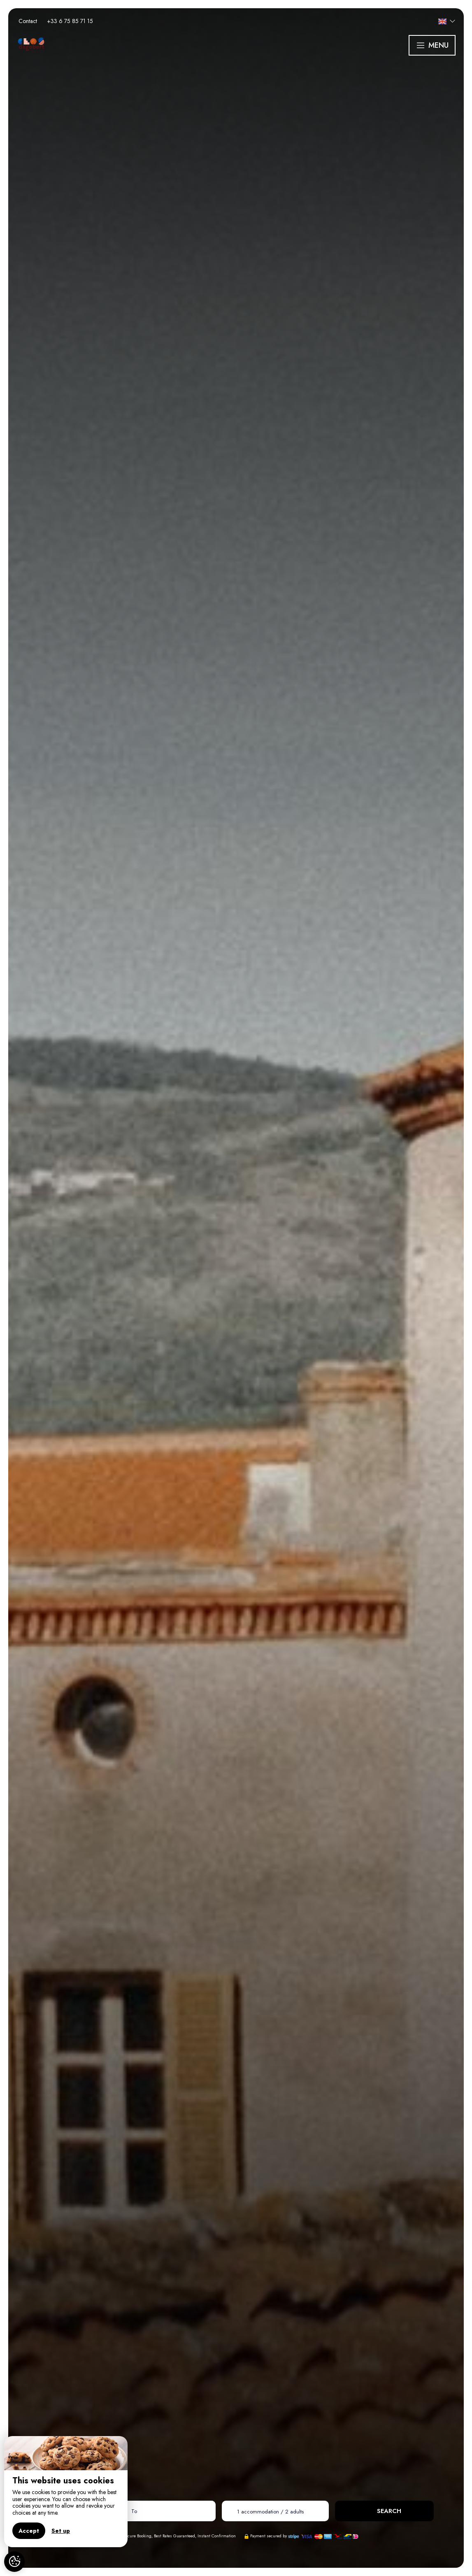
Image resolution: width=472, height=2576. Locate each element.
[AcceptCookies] (14, 2561)
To (134, 2511)
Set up (60, 2531)
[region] (66, 2491)
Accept (29, 2531)
